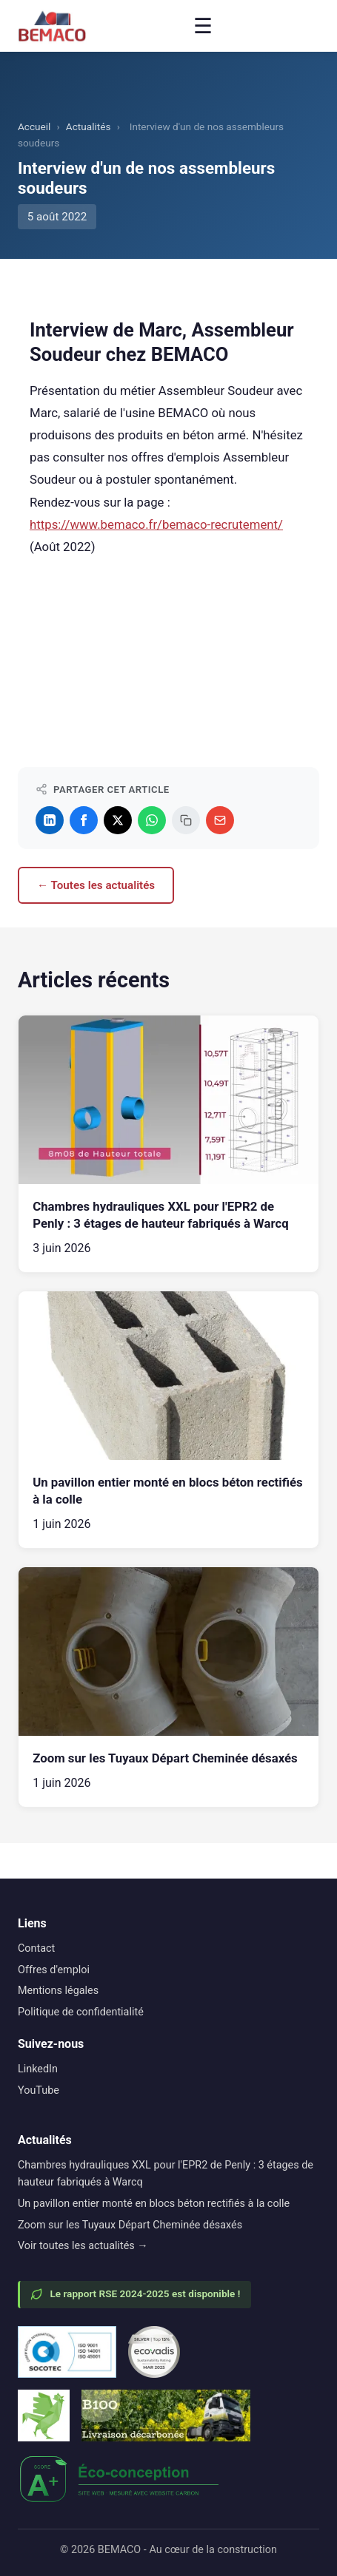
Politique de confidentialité (81, 2012)
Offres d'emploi (54, 1970)
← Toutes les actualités (96, 885)
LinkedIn (38, 2069)
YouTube (38, 2090)
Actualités (88, 126)
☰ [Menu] (203, 26)
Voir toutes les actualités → (83, 2245)
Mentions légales (58, 1990)
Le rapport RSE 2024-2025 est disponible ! (135, 2294)
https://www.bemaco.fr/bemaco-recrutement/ (156, 524)
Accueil (34, 126)
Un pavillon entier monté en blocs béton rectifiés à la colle (154, 2203)
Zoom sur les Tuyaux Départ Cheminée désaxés (130, 2225)
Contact (36, 1948)
